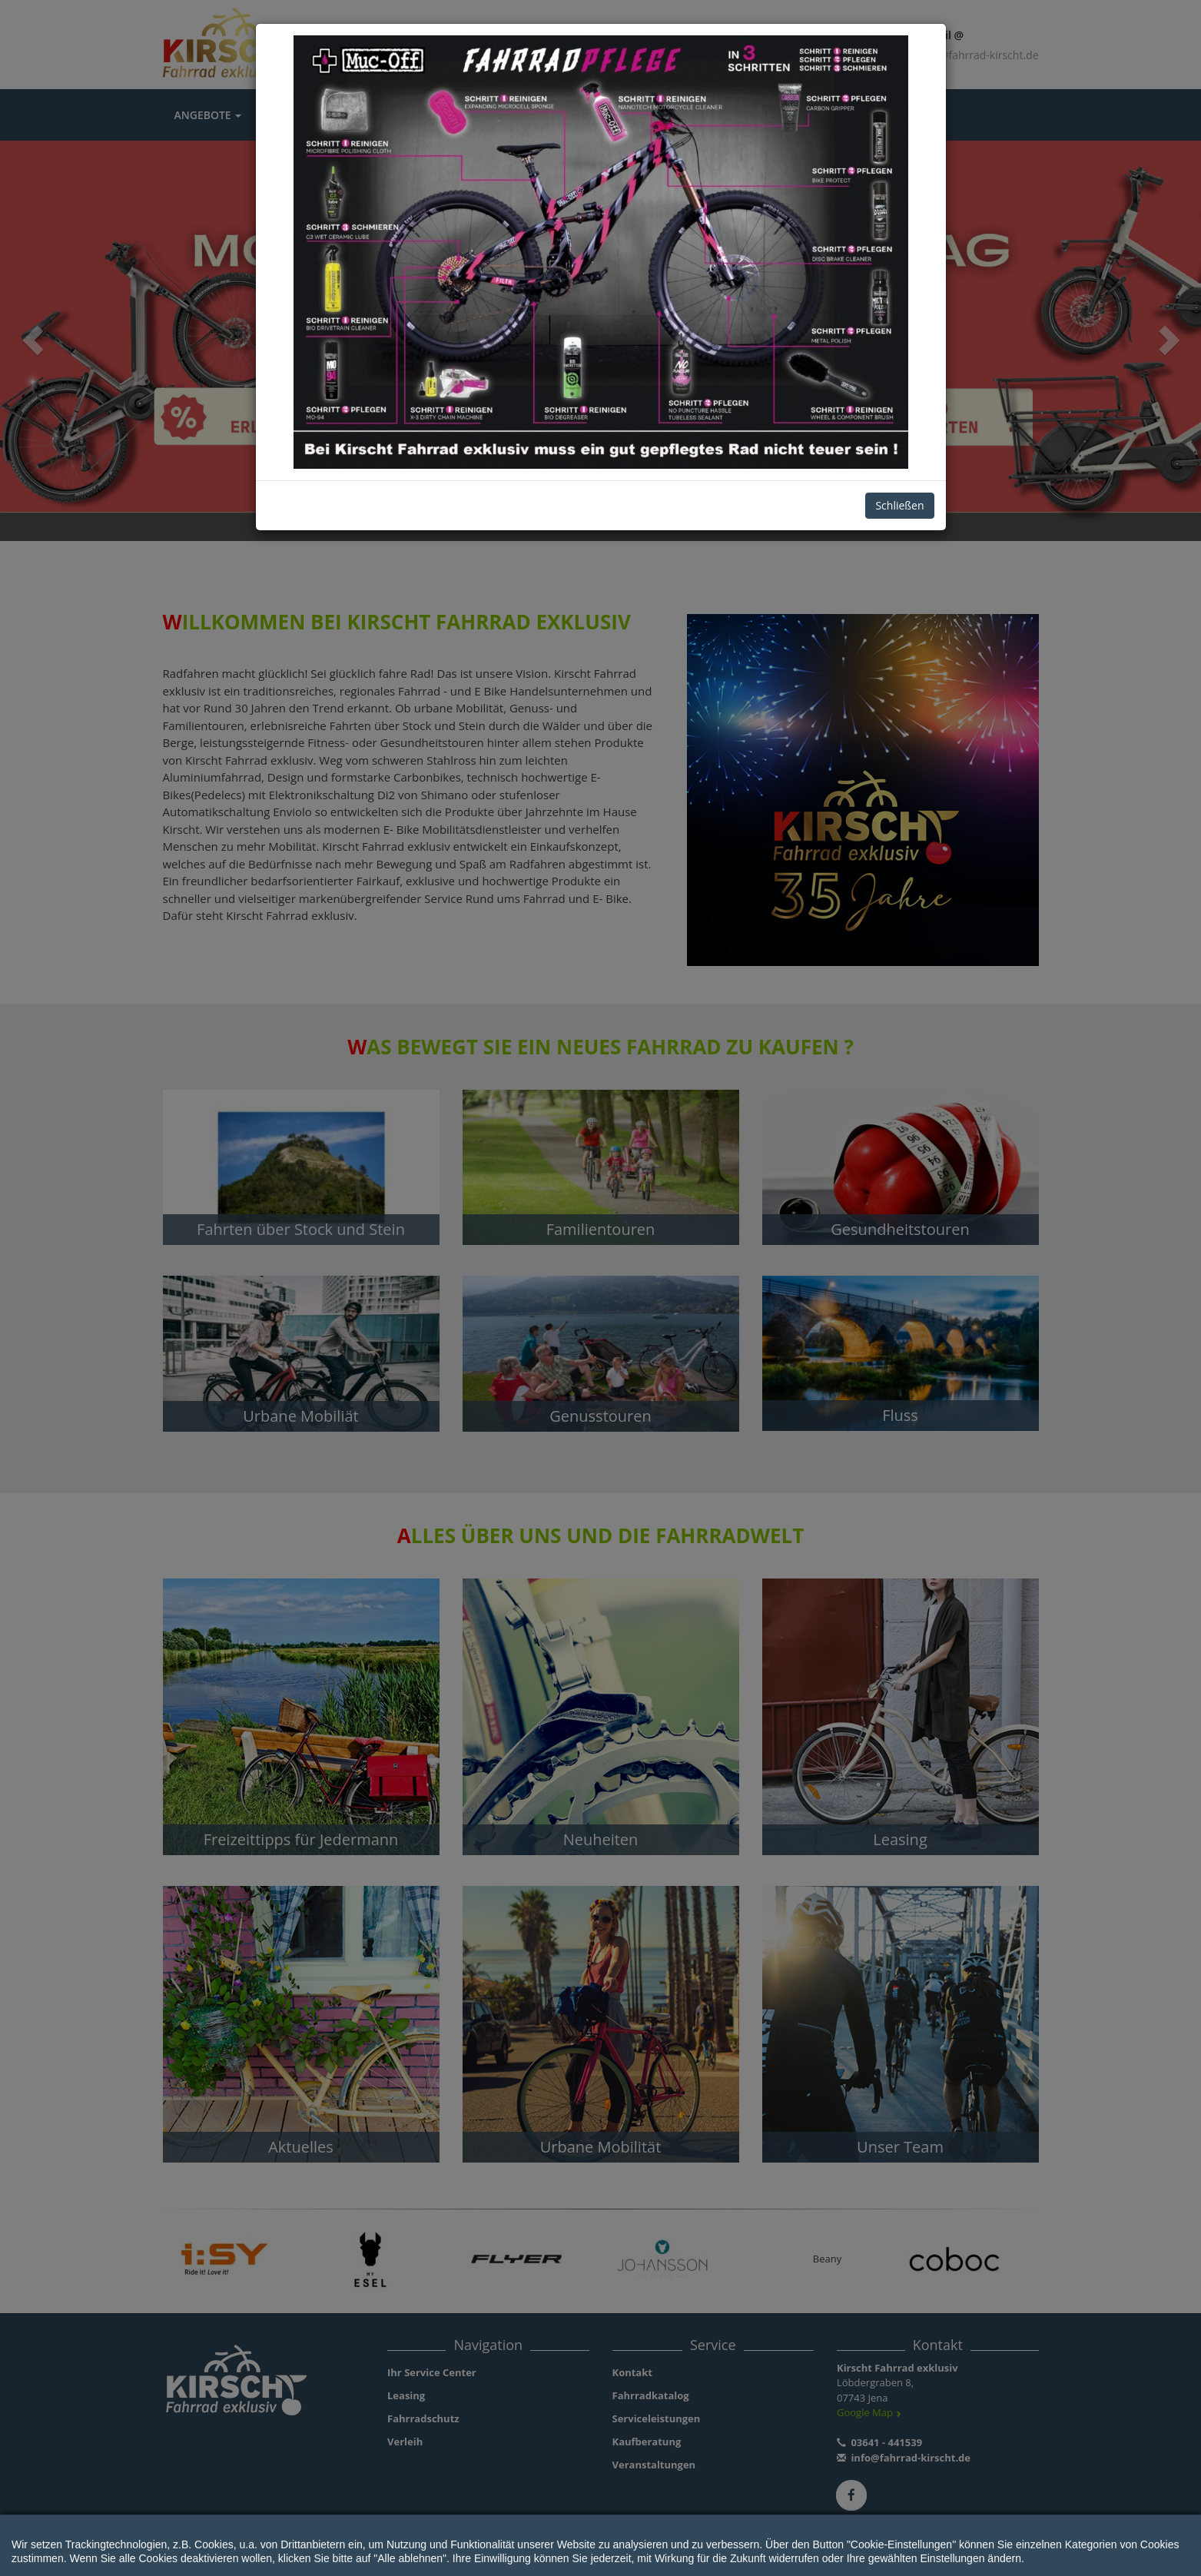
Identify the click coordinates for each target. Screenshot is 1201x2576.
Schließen (899, 505)
